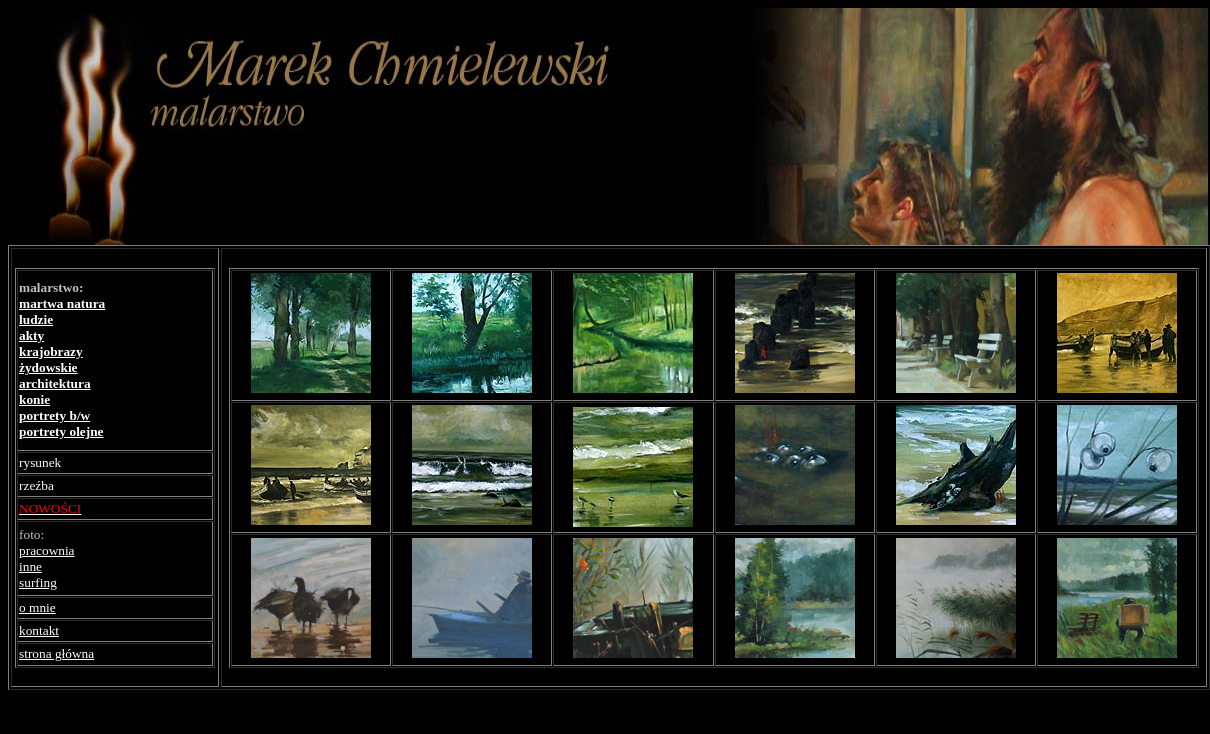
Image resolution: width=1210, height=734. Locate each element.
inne (30, 566)
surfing (38, 582)
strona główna (56, 653)
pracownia (47, 550)
